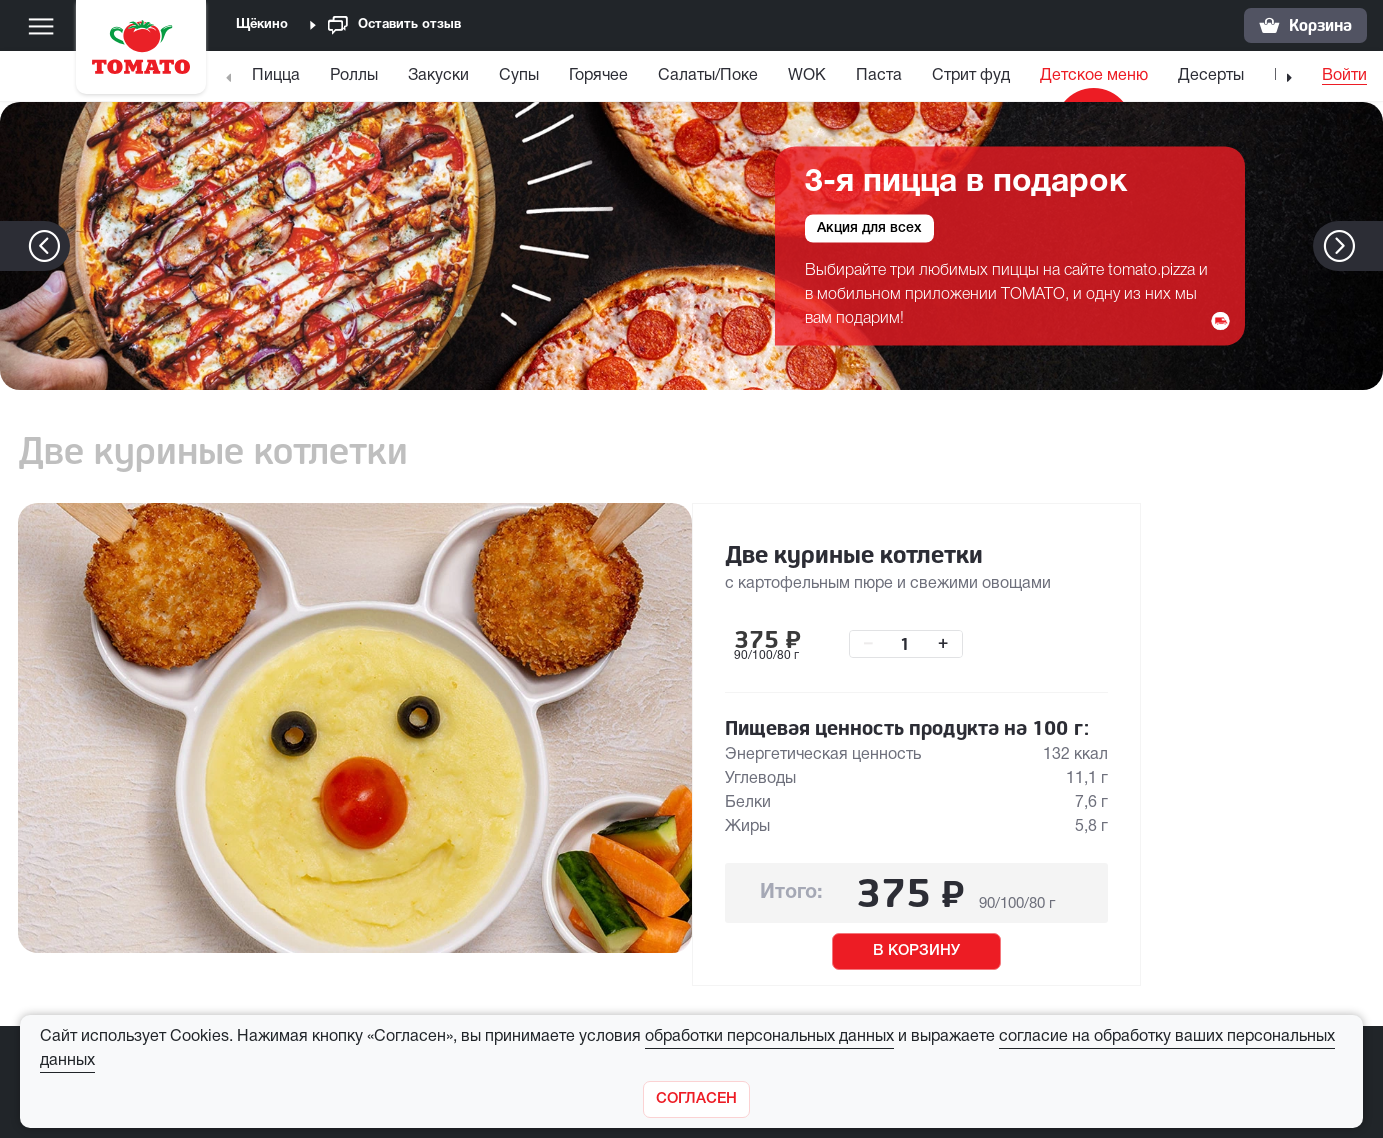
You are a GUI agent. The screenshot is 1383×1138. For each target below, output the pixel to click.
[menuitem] (278, 80)
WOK (807, 76)
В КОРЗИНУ (916, 951)
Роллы (354, 76)
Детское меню (1094, 76)
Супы (519, 76)
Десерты (1211, 76)
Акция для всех (869, 227)
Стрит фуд (971, 76)
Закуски (438, 76)
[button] (1369, 246)
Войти (1344, 76)
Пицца (276, 76)
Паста (879, 76)
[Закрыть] (696, 1099)
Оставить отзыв (394, 25)
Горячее (598, 76)
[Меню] (41, 26)
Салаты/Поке (708, 76)
